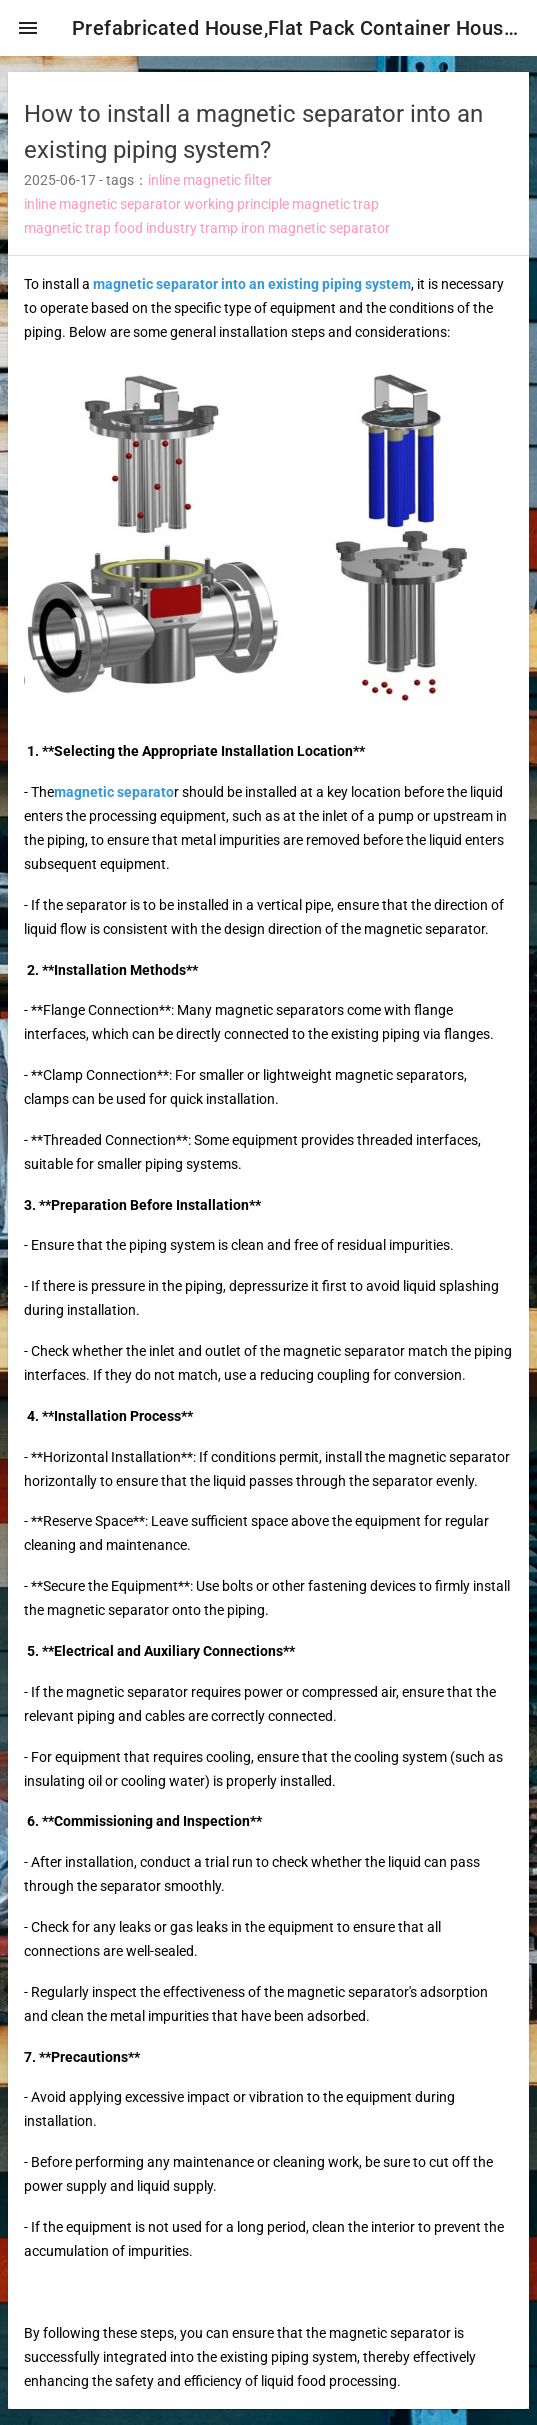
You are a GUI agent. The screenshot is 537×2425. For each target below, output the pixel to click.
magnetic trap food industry (110, 228)
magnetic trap (335, 204)
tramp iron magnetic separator (295, 228)
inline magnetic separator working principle (156, 204)
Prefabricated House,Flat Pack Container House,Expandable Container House (296, 28)
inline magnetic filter (210, 180)
